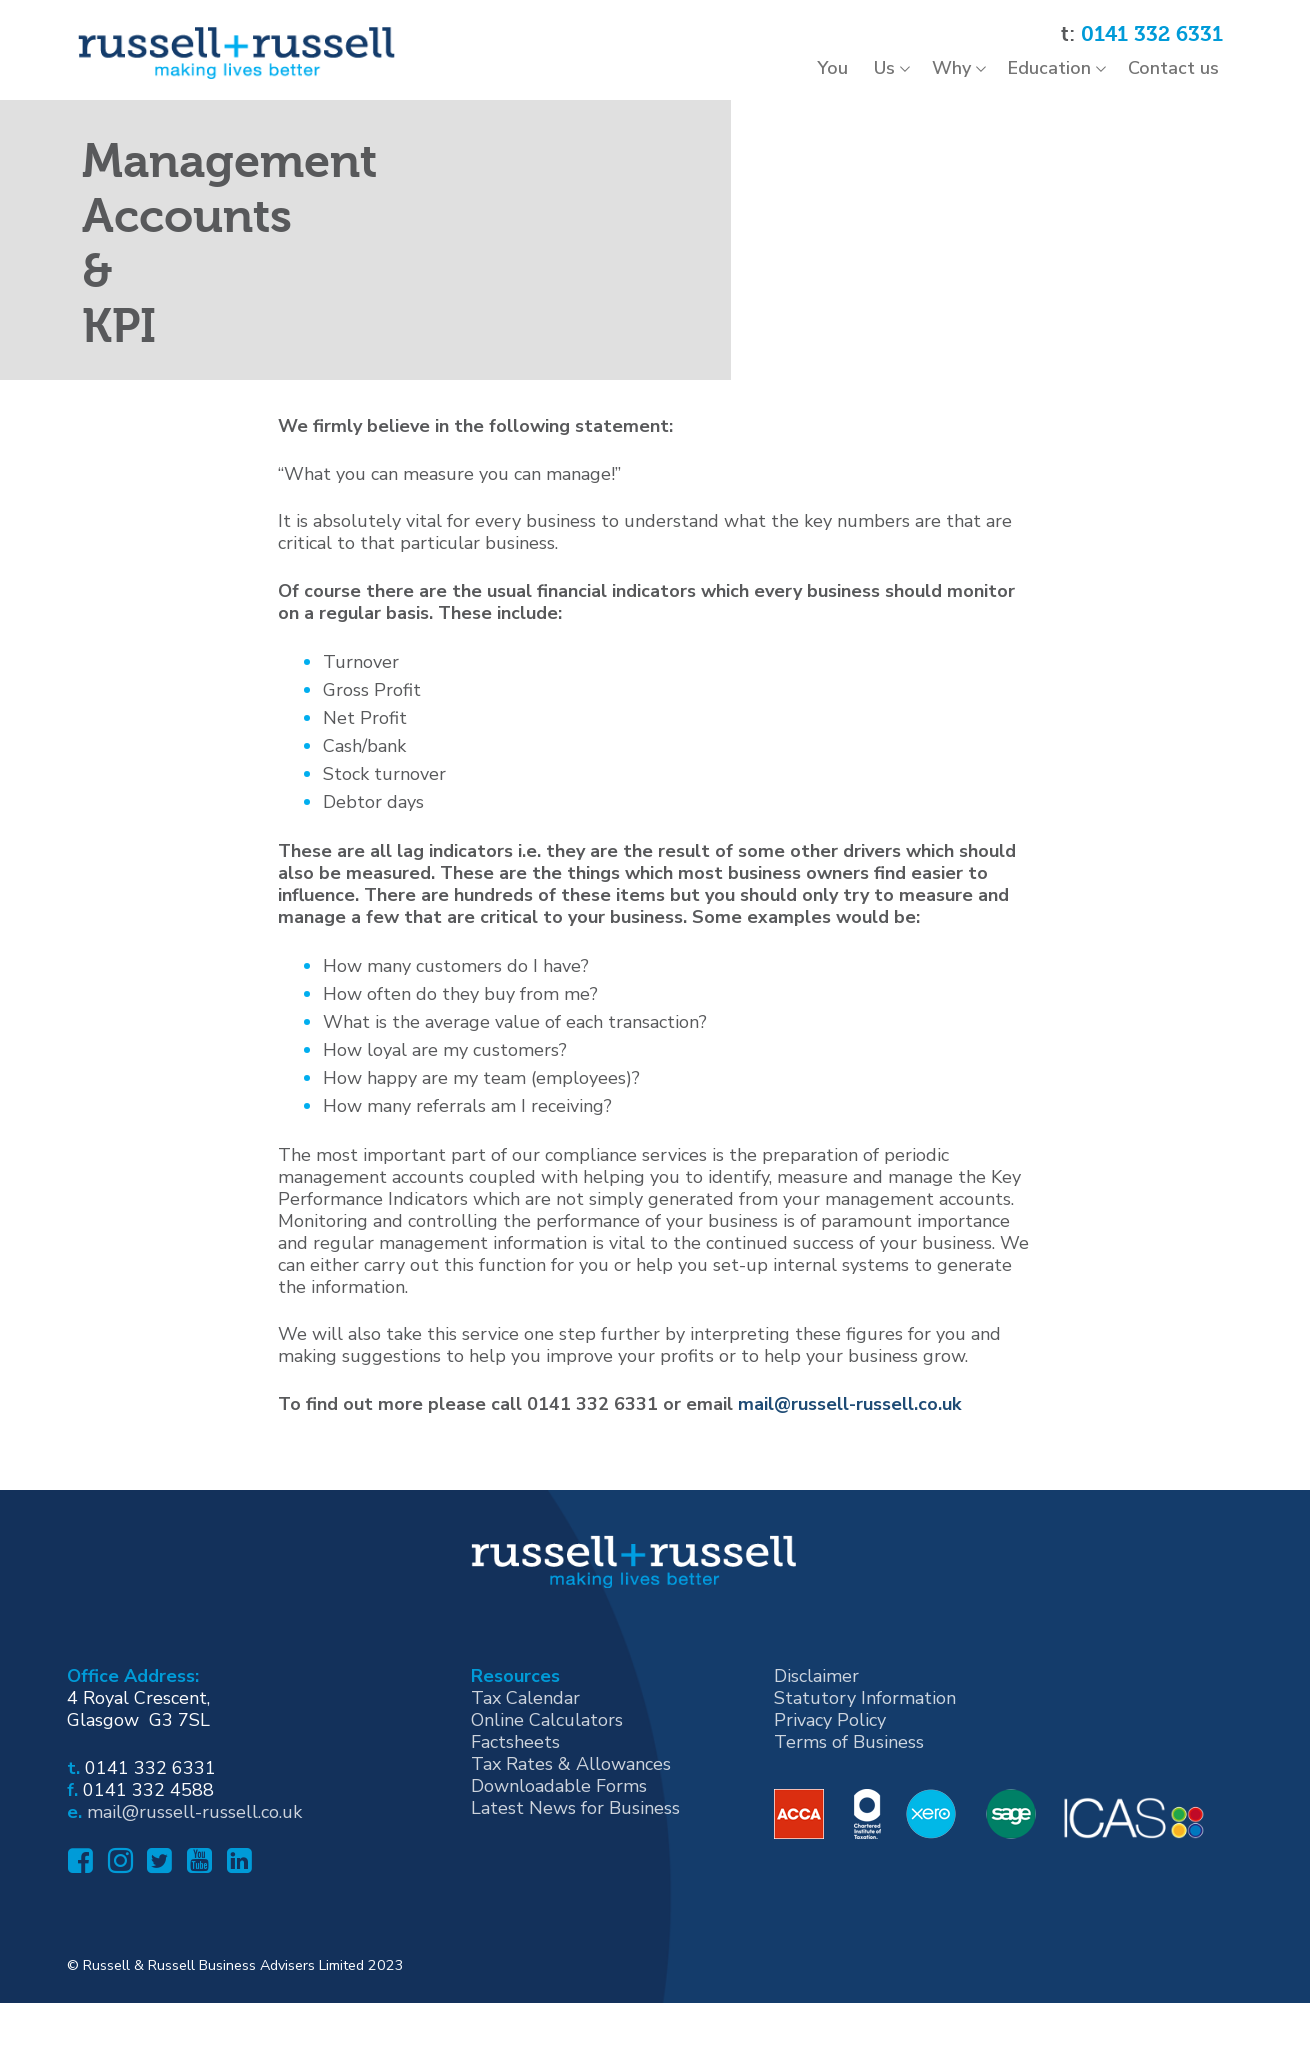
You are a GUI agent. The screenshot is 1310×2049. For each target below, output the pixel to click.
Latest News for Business (575, 1870)
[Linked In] (237, 1928)
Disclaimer (816, 1738)
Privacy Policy (830, 1782)
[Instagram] (118, 1928)
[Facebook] (78, 1928)
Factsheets (515, 1804)
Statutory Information (865, 1760)
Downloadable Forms (559, 1848)
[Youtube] (197, 1928)
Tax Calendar (525, 1760)
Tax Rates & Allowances (571, 1826)
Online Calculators (547, 1782)
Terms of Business (849, 1804)
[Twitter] (158, 1928)
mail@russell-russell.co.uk (849, 1465)
